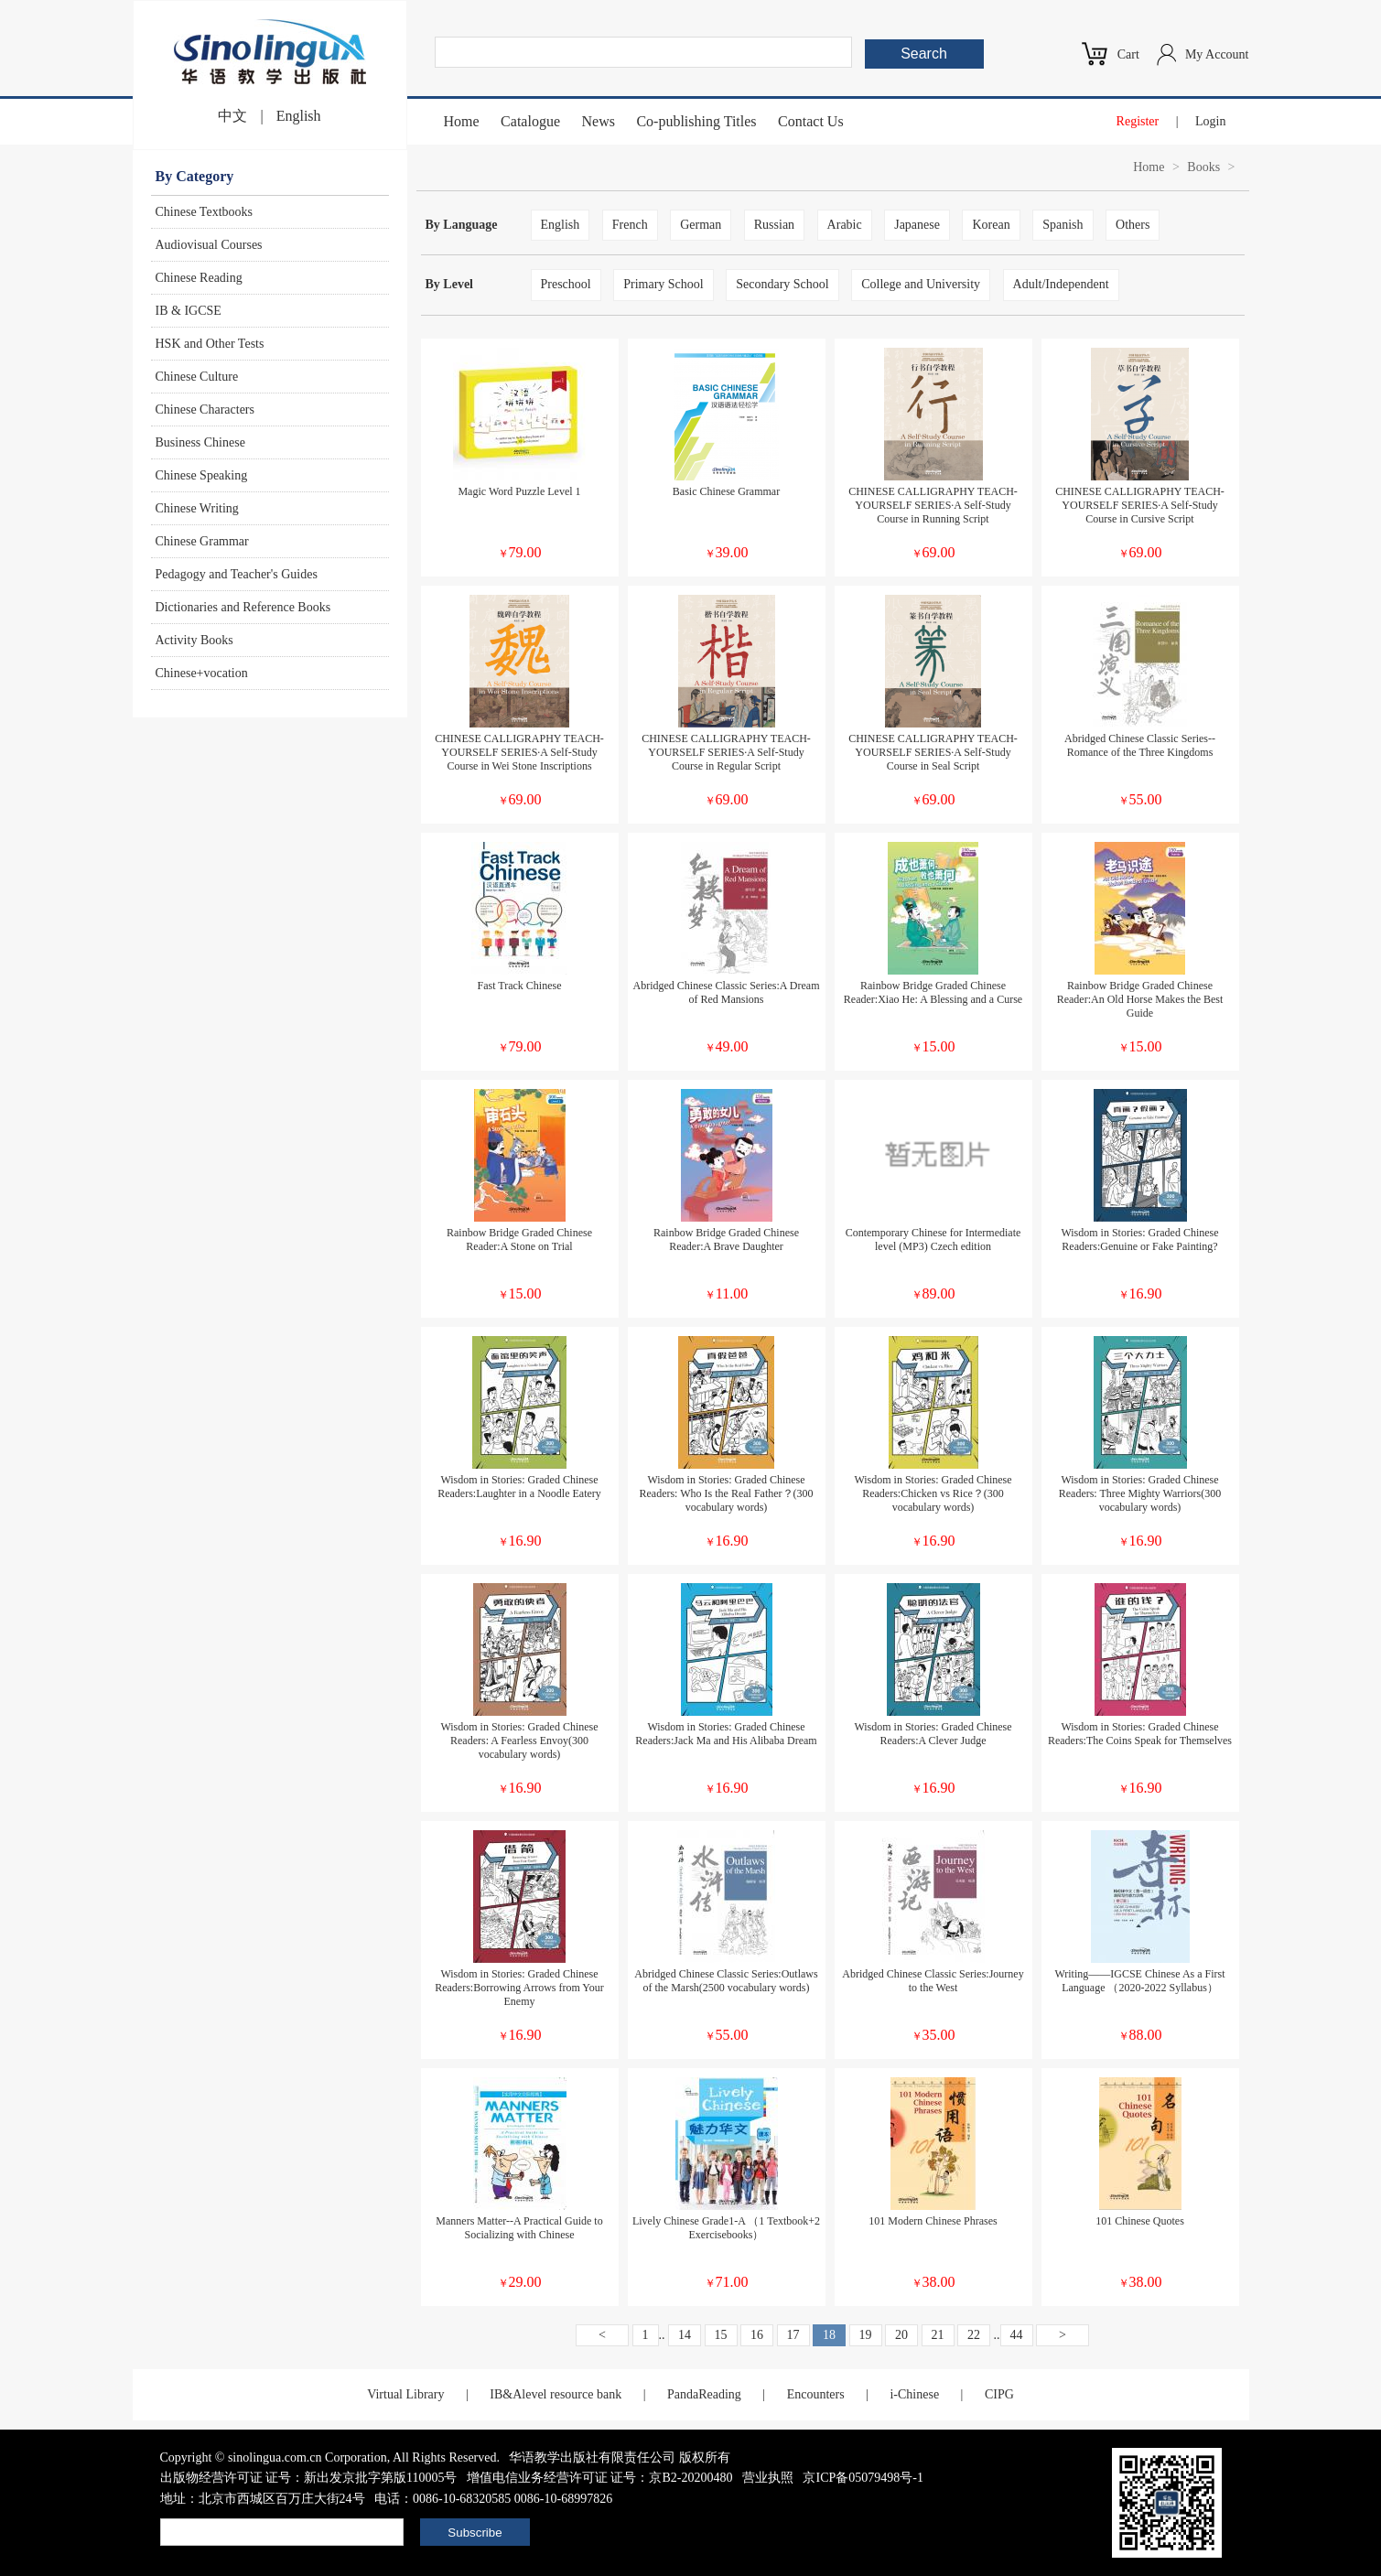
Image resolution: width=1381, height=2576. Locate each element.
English (298, 116)
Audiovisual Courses (209, 245)
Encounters (816, 2394)
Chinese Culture (197, 376)
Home (462, 121)
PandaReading (704, 2394)
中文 (232, 116)
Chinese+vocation (202, 673)
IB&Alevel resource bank (555, 2394)
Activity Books (194, 640)
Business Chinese (200, 442)
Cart (1128, 54)
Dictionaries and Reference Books (243, 607)
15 (721, 2335)
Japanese (917, 225)
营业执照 (767, 2477)
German (700, 225)
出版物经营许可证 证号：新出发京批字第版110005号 (309, 2477)
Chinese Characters (205, 409)
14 (684, 2335)
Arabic (844, 225)
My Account (1217, 54)
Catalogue (530, 121)
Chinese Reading (199, 278)
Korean (990, 225)
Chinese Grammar (202, 541)
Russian (774, 225)
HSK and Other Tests (210, 343)
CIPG (999, 2394)
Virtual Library (405, 2394)
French (630, 225)
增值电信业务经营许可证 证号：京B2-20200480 (600, 2477)
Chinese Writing (197, 508)
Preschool (566, 284)
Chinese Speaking (202, 475)
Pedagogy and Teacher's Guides (237, 574)
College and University (920, 284)
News (597, 121)
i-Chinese (914, 2394)
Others (1132, 225)
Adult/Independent (1061, 284)
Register (1138, 121)
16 (756, 2335)
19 (865, 2335)
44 (1016, 2335)
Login (1210, 121)
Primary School (663, 284)
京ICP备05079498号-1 (862, 2477)
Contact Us (811, 121)
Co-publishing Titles (696, 121)
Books (1203, 167)
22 (973, 2335)
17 (793, 2335)
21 (938, 2335)
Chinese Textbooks (204, 212)
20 (901, 2335)
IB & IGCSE (188, 311)
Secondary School (782, 284)
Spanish (1062, 225)
